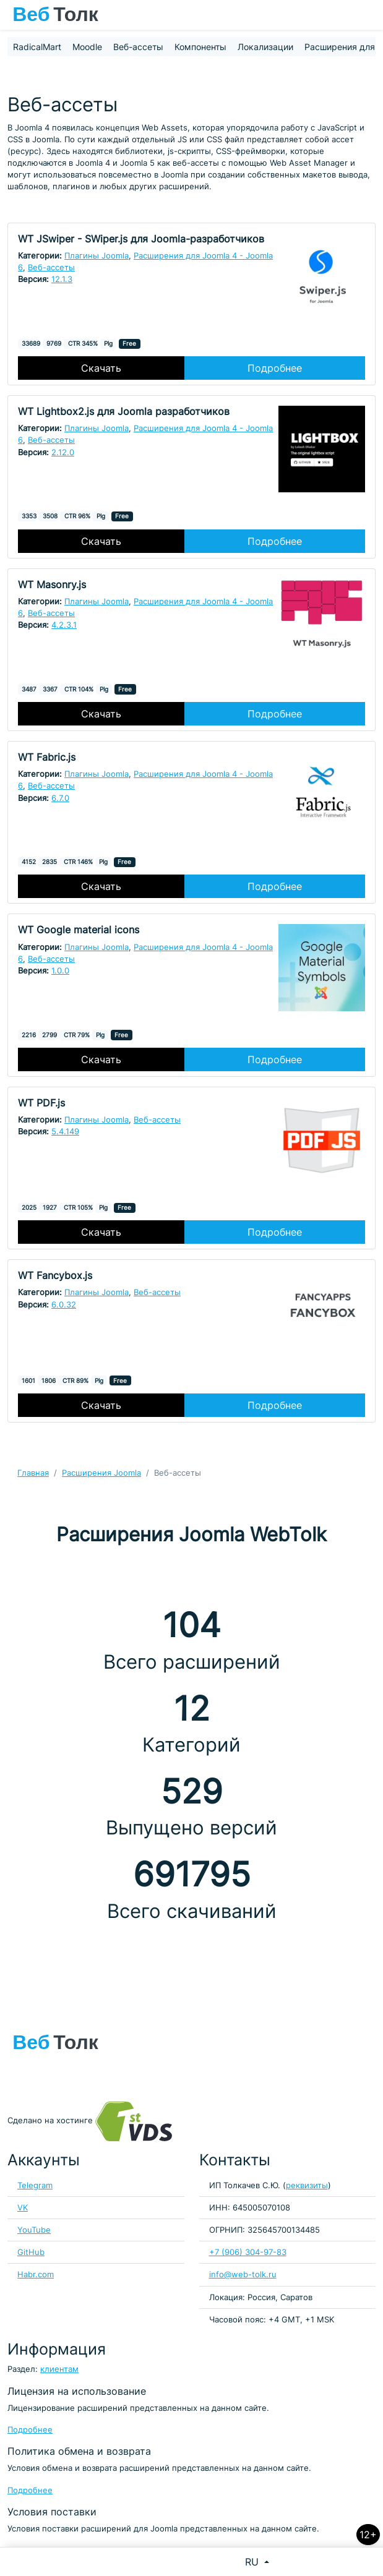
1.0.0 (60, 970)
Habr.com (35, 2274)
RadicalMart (37, 46)
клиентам (59, 2369)
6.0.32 (63, 1304)
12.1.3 (61, 279)
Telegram (35, 2185)
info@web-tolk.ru (243, 2274)
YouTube (34, 2230)
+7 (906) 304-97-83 (247, 2252)
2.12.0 (62, 452)
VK (22, 2207)
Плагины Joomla (96, 255)
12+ (368, 2534)
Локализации (265, 46)
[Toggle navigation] (367, 15)
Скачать (101, 368)
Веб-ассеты (138, 46)
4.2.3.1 (64, 625)
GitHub (31, 2252)
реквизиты (307, 2185)
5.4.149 (65, 1131)
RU (253, 2562)
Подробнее (274, 368)
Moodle (87, 46)
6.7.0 (60, 798)
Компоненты (200, 46)
